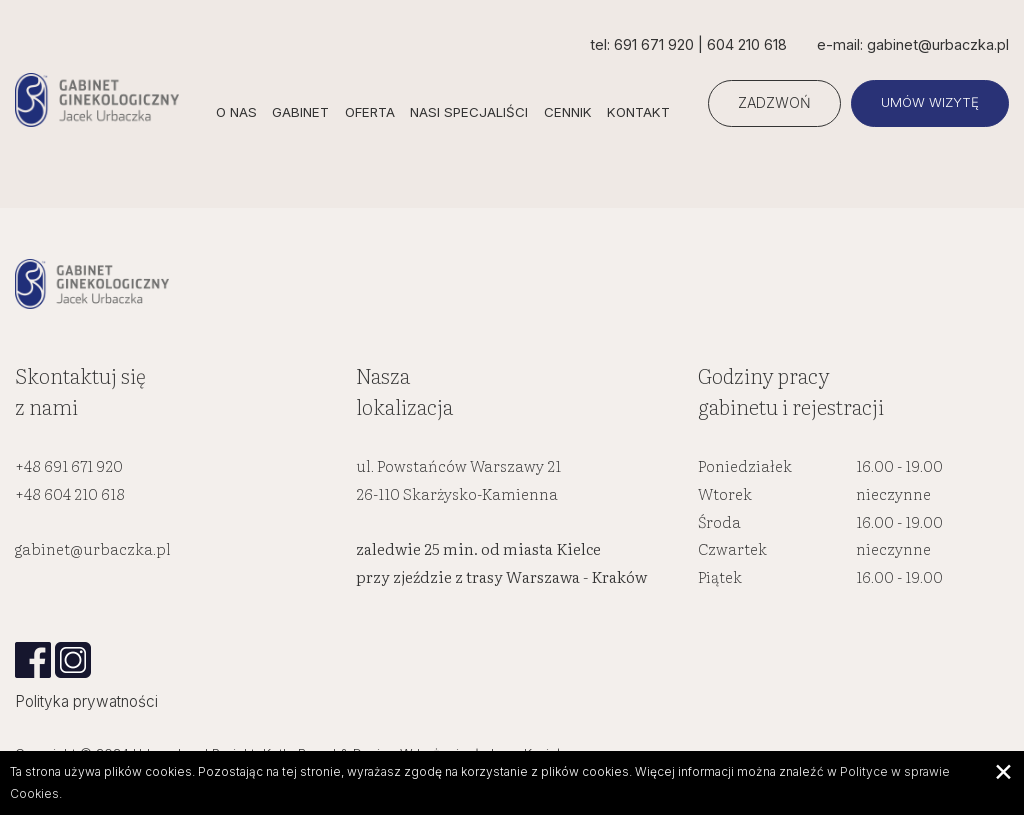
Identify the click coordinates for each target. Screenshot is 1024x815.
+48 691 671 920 (69, 467)
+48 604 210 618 (70, 494)
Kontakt (640, 112)
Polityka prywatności (86, 702)
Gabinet (302, 112)
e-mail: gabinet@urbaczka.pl (912, 44)
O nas (237, 112)
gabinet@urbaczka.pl (93, 550)
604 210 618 (745, 44)
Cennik (570, 112)
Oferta (372, 112)
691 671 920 (652, 44)
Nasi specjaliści (471, 112)
